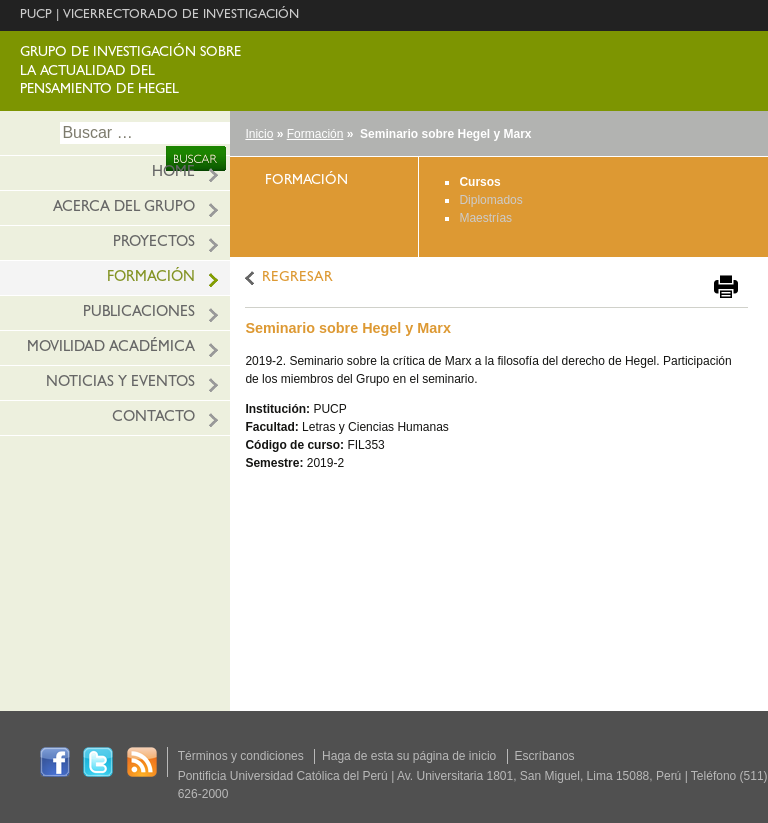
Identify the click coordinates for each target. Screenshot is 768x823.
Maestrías (485, 218)
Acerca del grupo (124, 208)
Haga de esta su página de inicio (409, 756)
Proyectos (154, 243)
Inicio (259, 134)
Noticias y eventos (120, 383)
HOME (173, 173)
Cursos (479, 182)
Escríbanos (545, 756)
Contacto (153, 418)
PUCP (36, 15)
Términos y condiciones (241, 756)
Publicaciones (139, 313)
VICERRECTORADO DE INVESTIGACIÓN (181, 15)
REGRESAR (297, 278)
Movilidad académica (111, 348)
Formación (151, 278)
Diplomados (490, 200)
